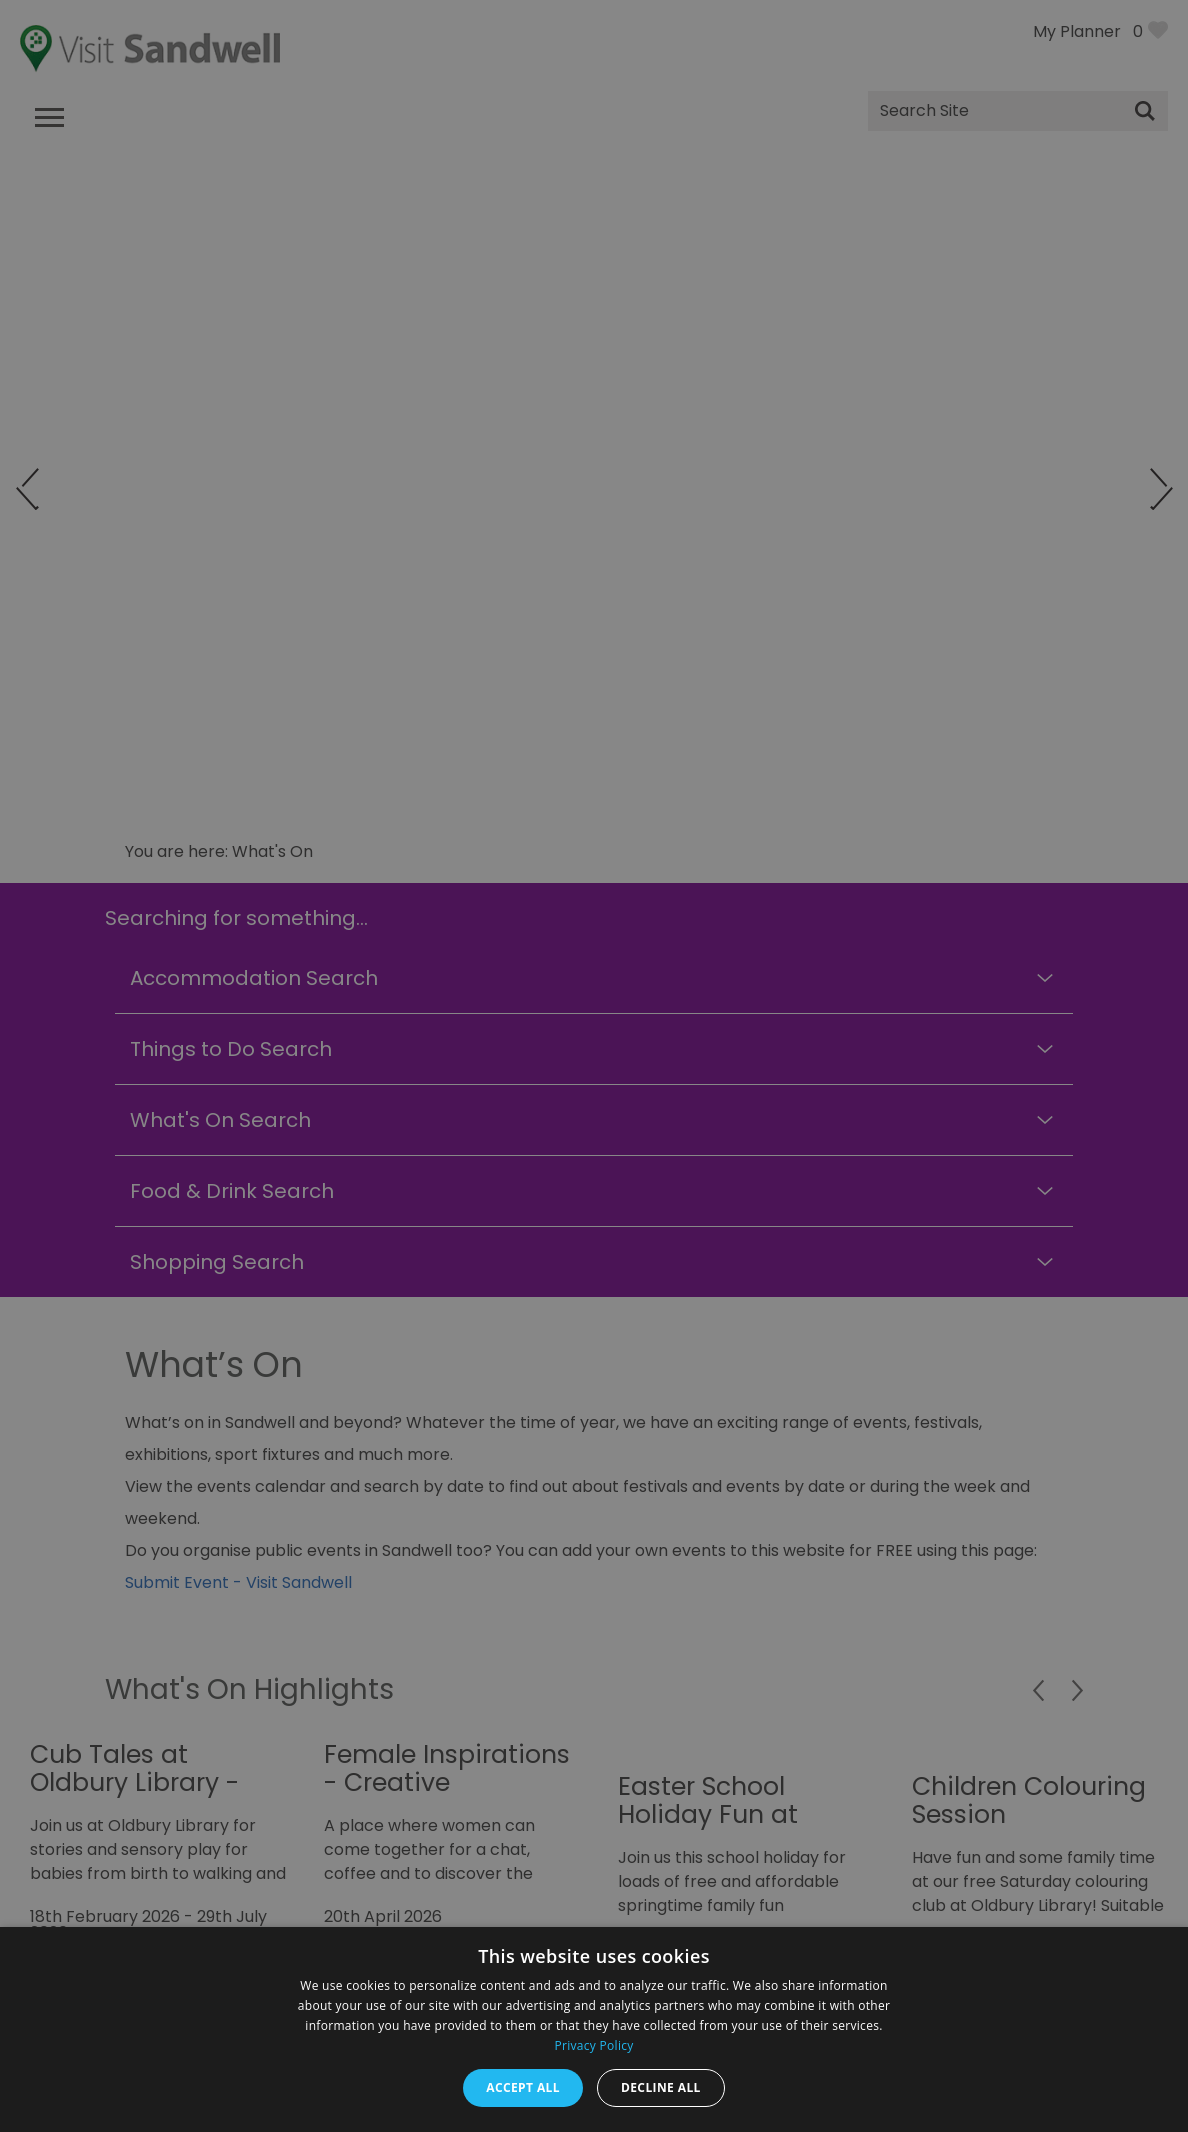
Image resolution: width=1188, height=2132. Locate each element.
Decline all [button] (661, 2087)
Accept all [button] (523, 2087)
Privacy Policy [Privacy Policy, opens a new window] (593, 2045)
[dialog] (594, 1066)
